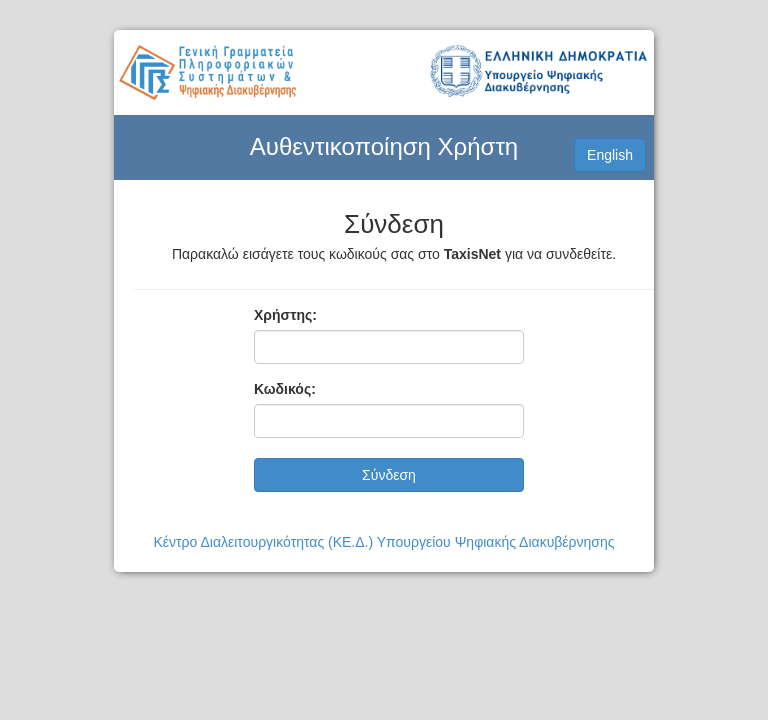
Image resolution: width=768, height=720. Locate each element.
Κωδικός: (285, 389)
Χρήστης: (285, 315)
